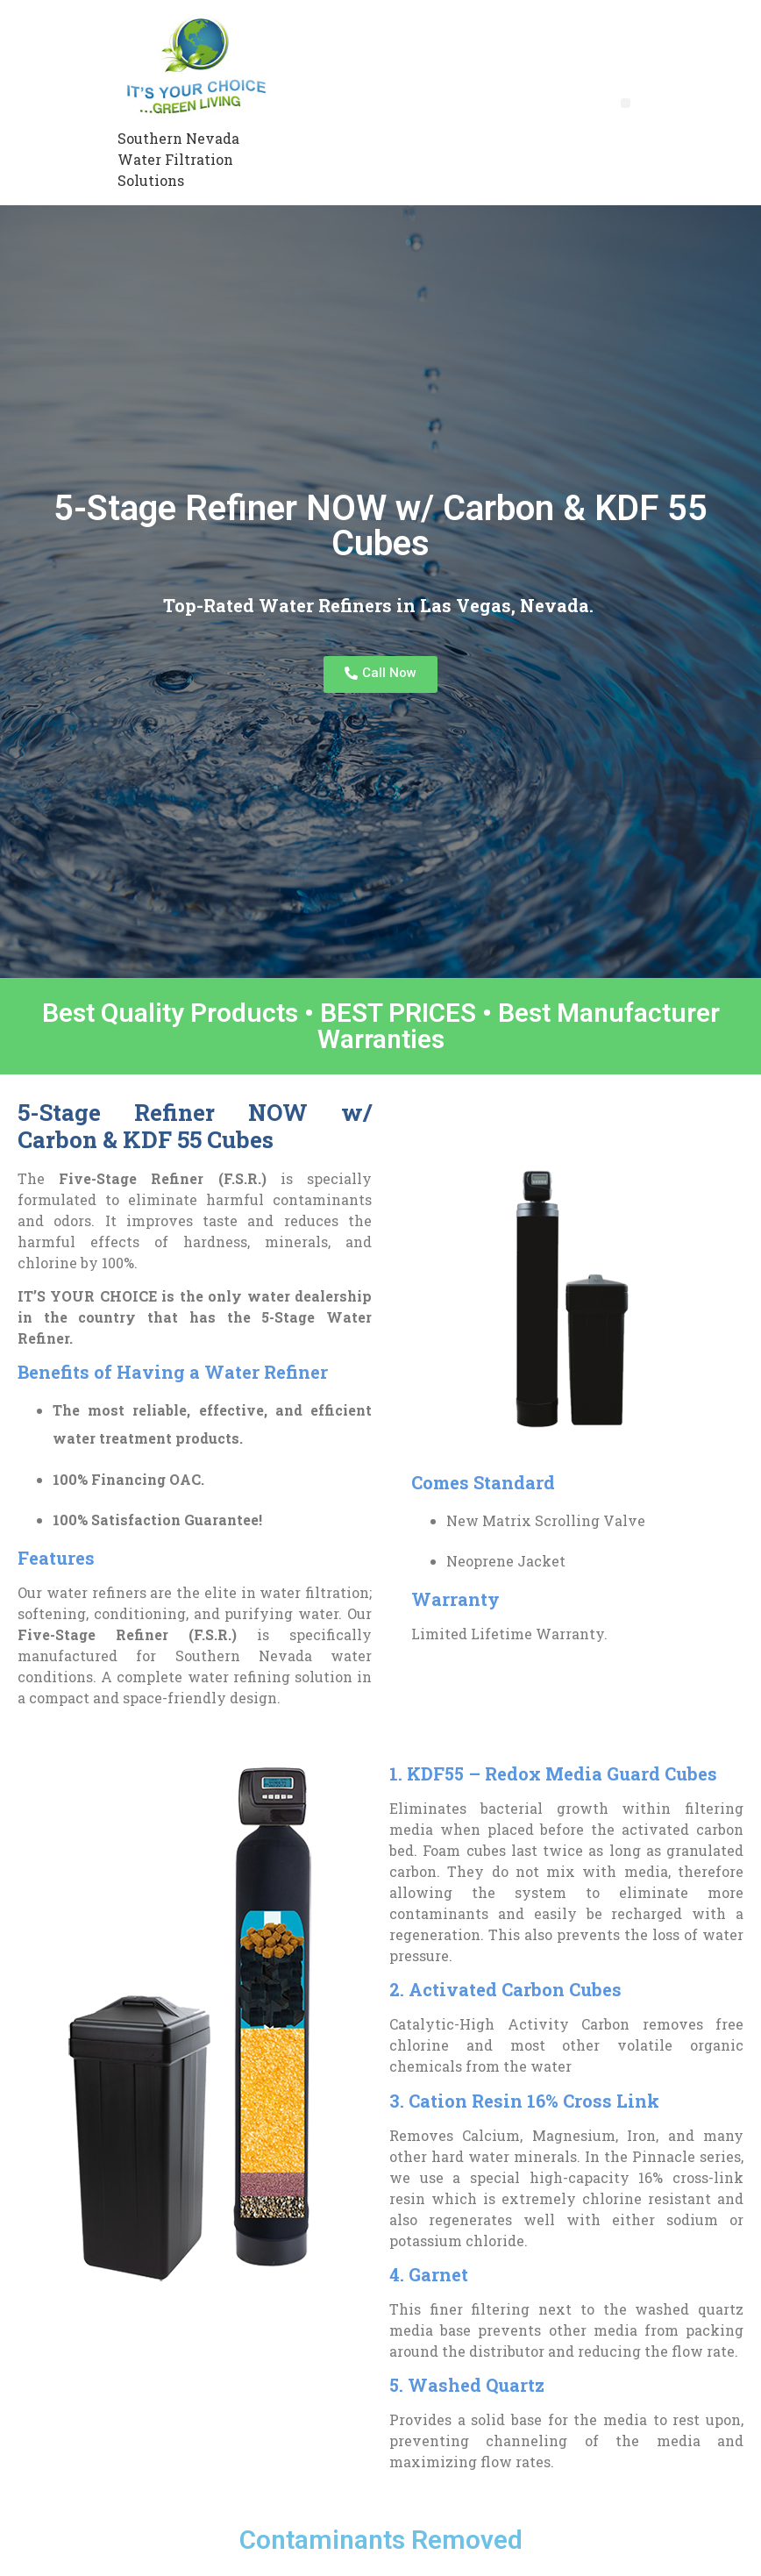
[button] (625, 103)
